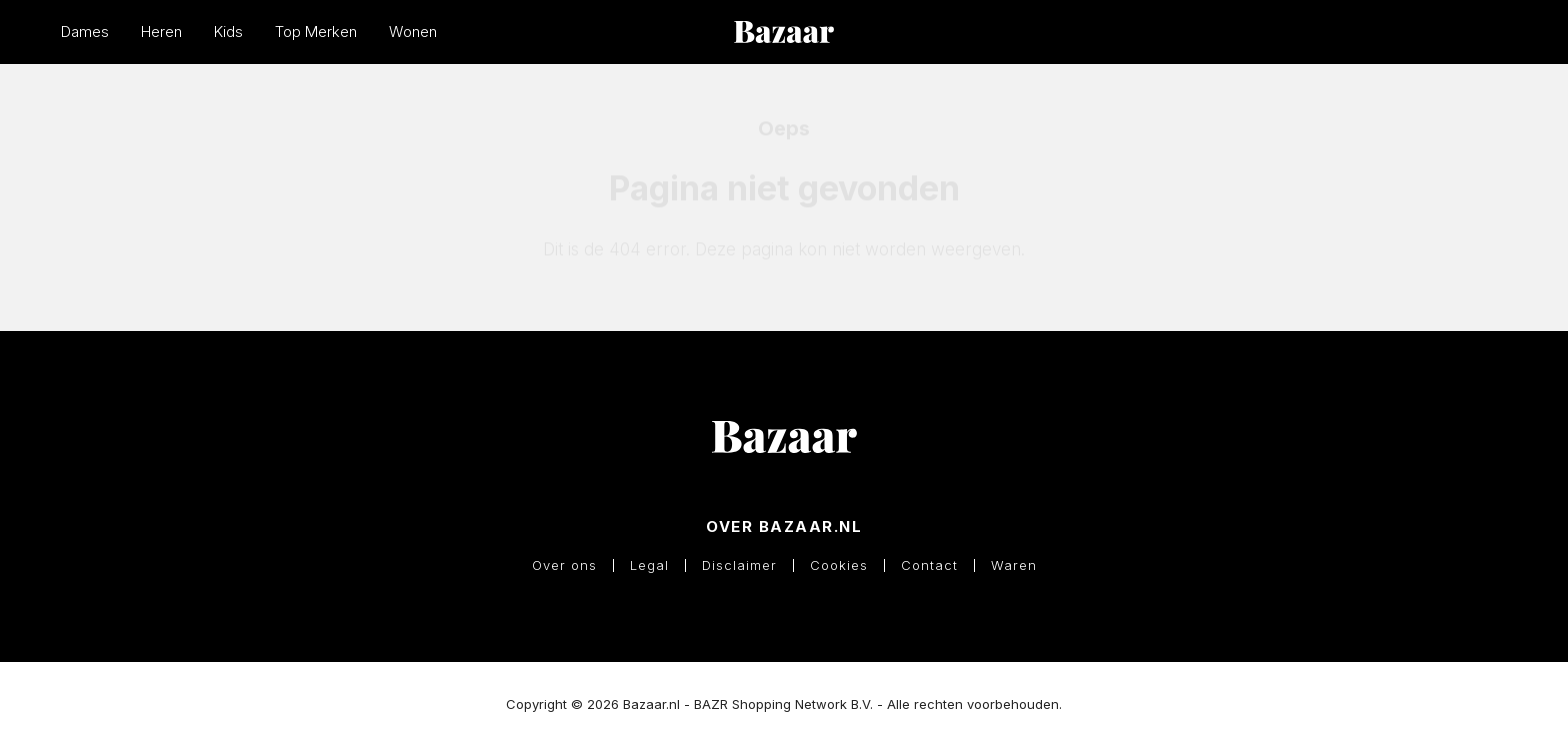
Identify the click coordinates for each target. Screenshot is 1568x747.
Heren (161, 31)
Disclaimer (739, 565)
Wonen (413, 31)
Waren (1014, 565)
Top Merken (316, 31)
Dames (85, 31)
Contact (929, 565)
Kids (228, 31)
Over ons (564, 565)
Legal (649, 565)
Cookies (839, 565)
